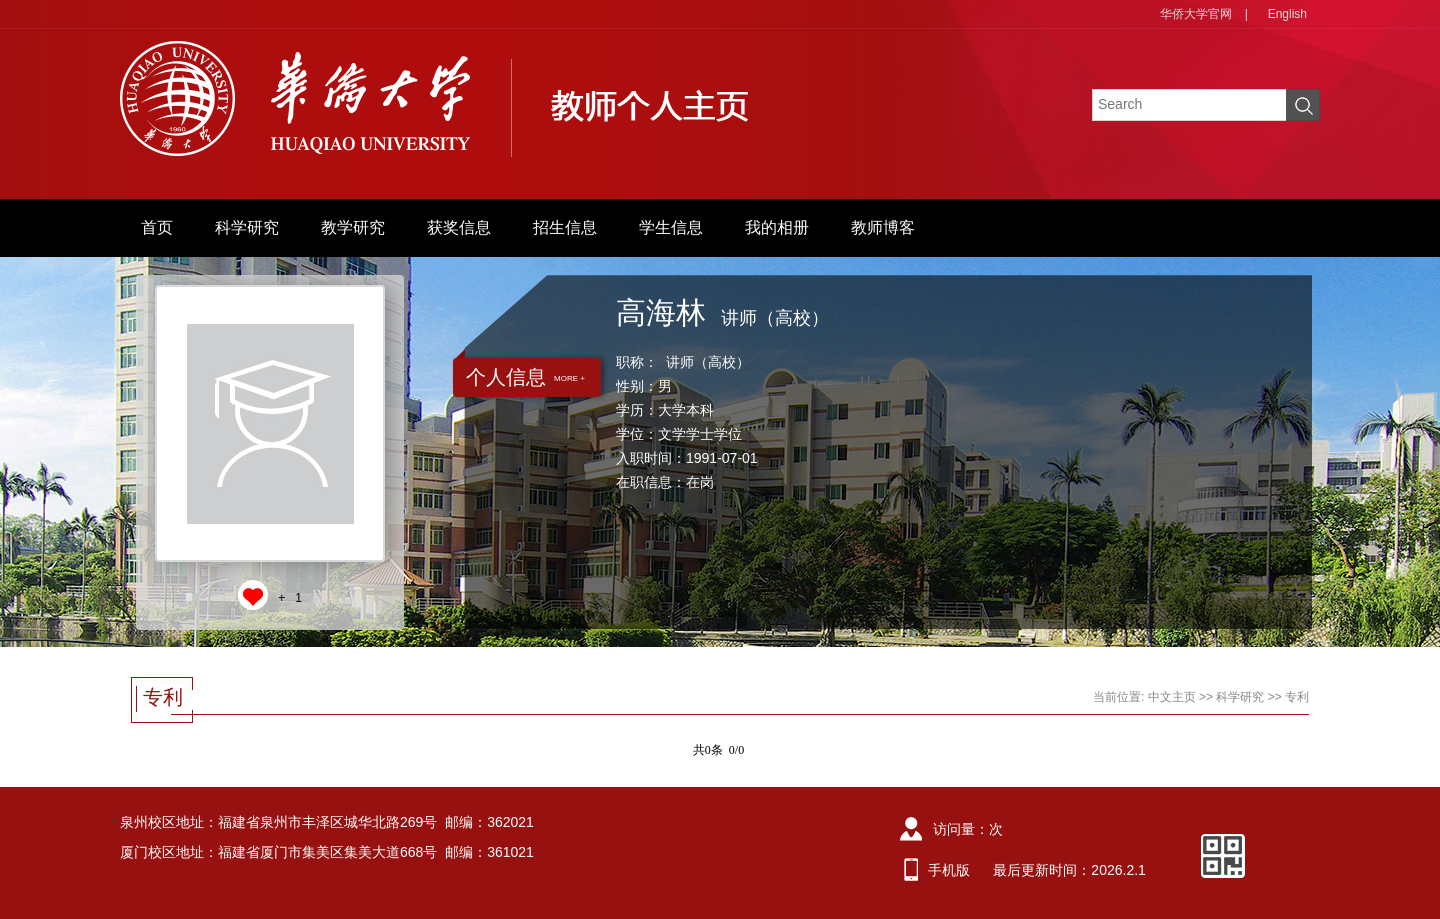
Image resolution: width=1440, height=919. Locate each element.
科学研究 (247, 227)
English (1287, 14)
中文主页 (1172, 697)
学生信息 (671, 227)
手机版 (949, 870)
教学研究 (353, 227)
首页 (157, 227)
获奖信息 (459, 227)
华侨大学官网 (1196, 14)
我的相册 (777, 227)
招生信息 (565, 227)
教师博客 (883, 227)
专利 (1297, 697)
